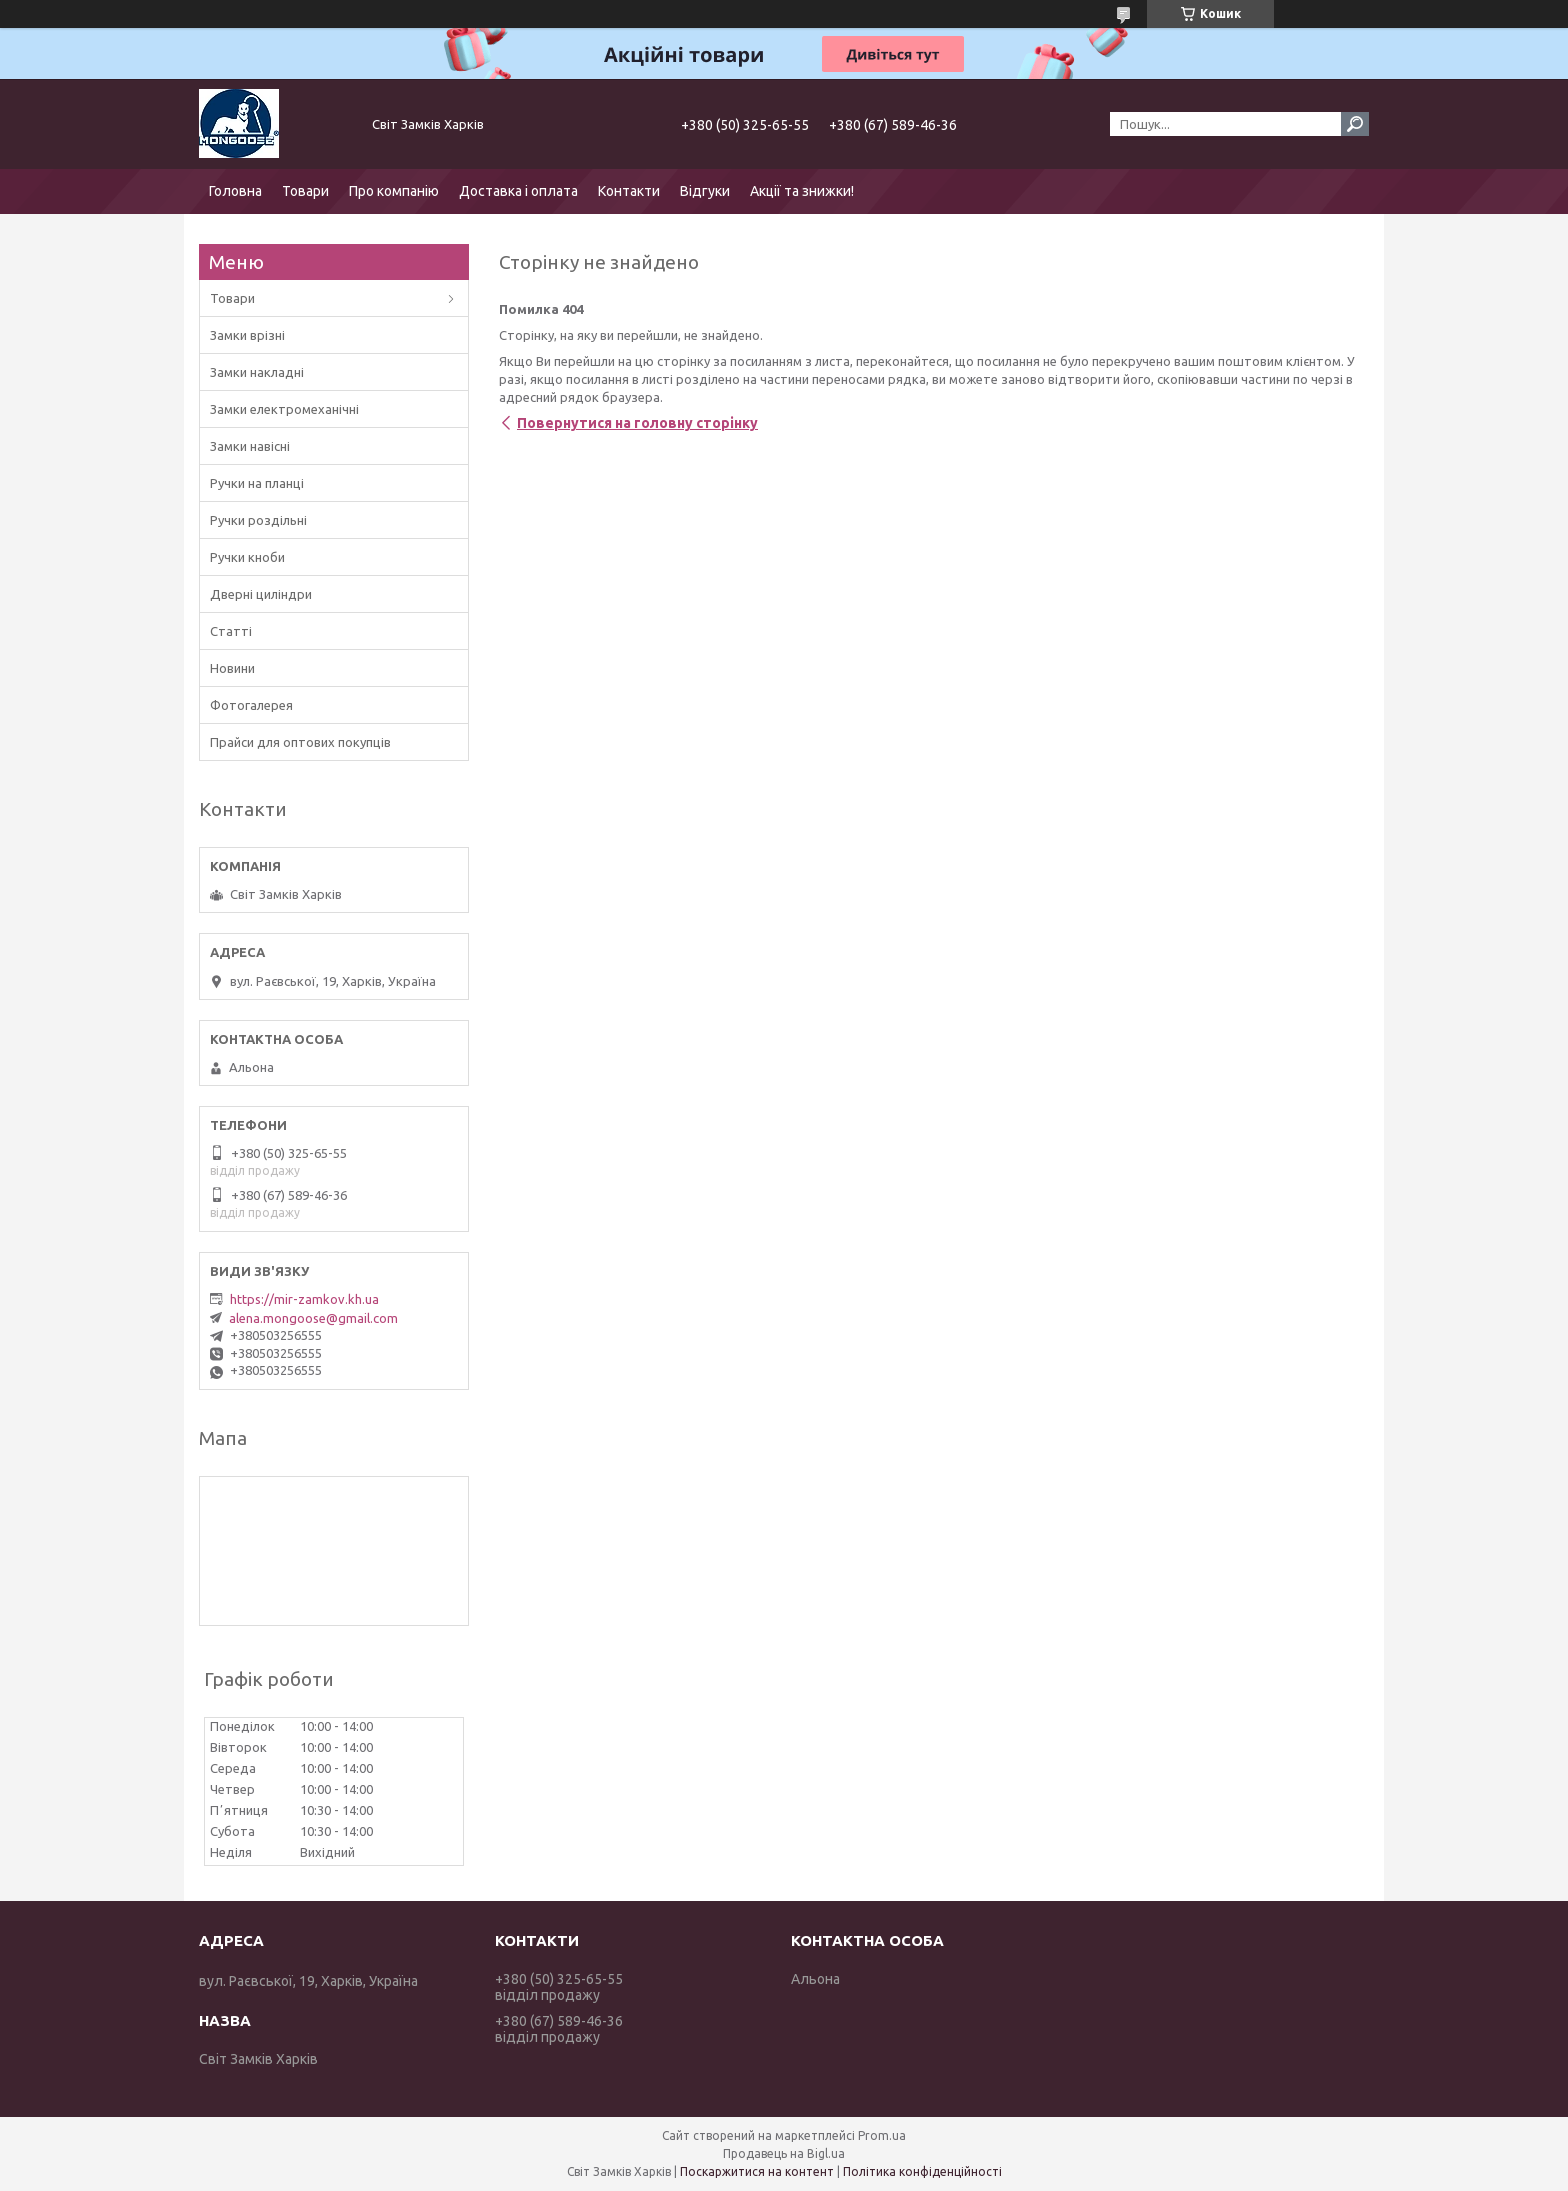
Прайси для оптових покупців (300, 742)
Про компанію (394, 191)
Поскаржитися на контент (757, 2171)
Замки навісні (250, 446)
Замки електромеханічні (284, 409)
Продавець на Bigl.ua (784, 2153)
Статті (231, 631)
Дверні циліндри (261, 594)
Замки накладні (257, 372)
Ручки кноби (247, 557)
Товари (305, 191)
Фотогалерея (251, 705)
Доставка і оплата (518, 191)
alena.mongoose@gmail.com (313, 1318)
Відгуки (705, 191)
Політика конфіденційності (922, 2171)
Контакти (629, 191)
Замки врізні (247, 335)
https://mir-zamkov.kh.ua (304, 1299)
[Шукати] (1355, 124)
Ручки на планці (257, 483)
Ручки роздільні (258, 520)
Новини (232, 668)
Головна (235, 191)
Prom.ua (882, 2135)
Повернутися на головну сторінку (637, 423)
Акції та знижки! (802, 191)
